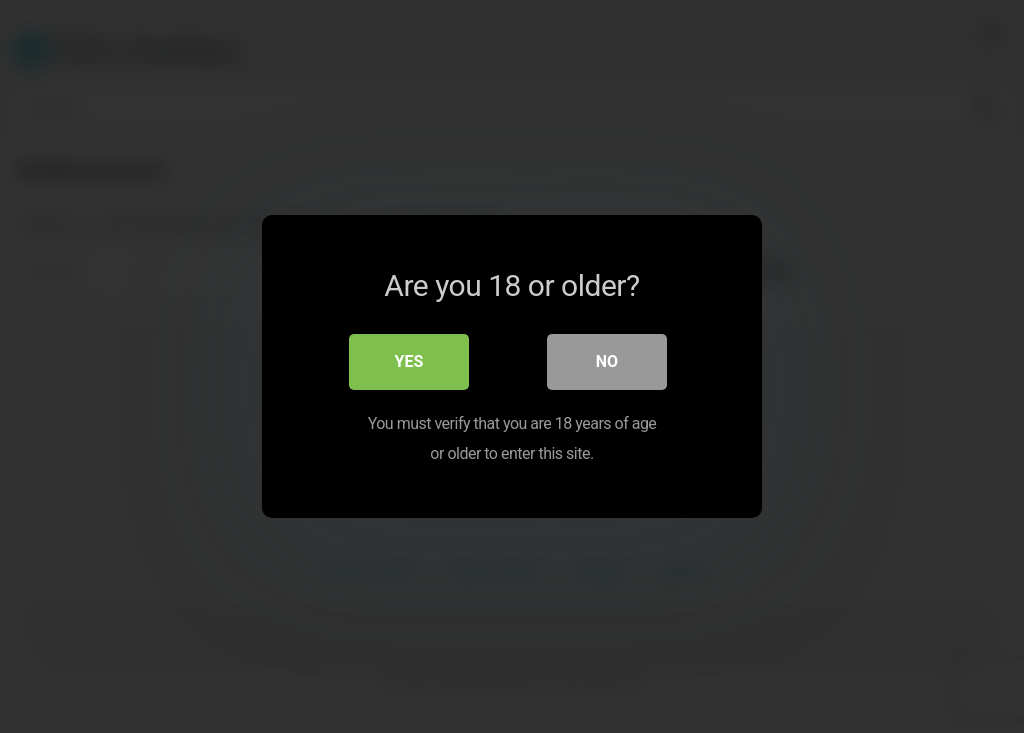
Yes (409, 361)
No (607, 361)
